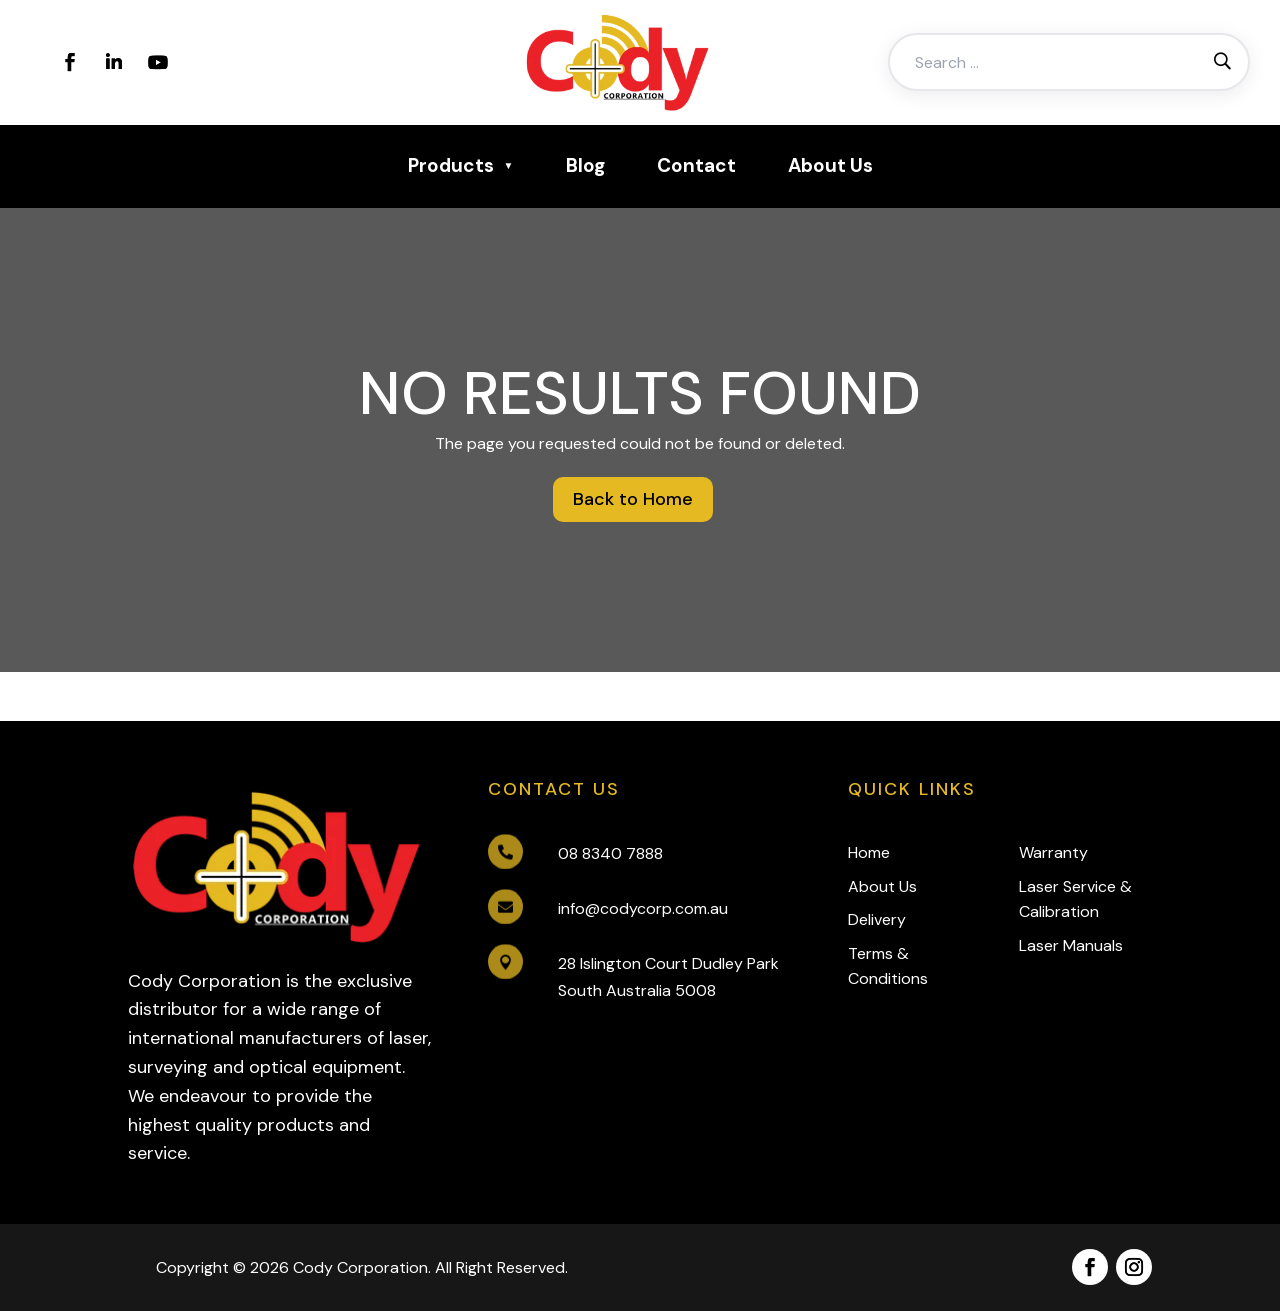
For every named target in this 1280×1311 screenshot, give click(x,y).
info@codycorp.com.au (643, 908)
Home (869, 852)
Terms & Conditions (888, 966)
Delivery (877, 919)
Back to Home (633, 499)
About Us (830, 165)
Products (451, 165)
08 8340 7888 (610, 853)
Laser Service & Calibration (1075, 899)
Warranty (1053, 852)
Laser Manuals (1071, 945)
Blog (585, 165)
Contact (696, 165)
